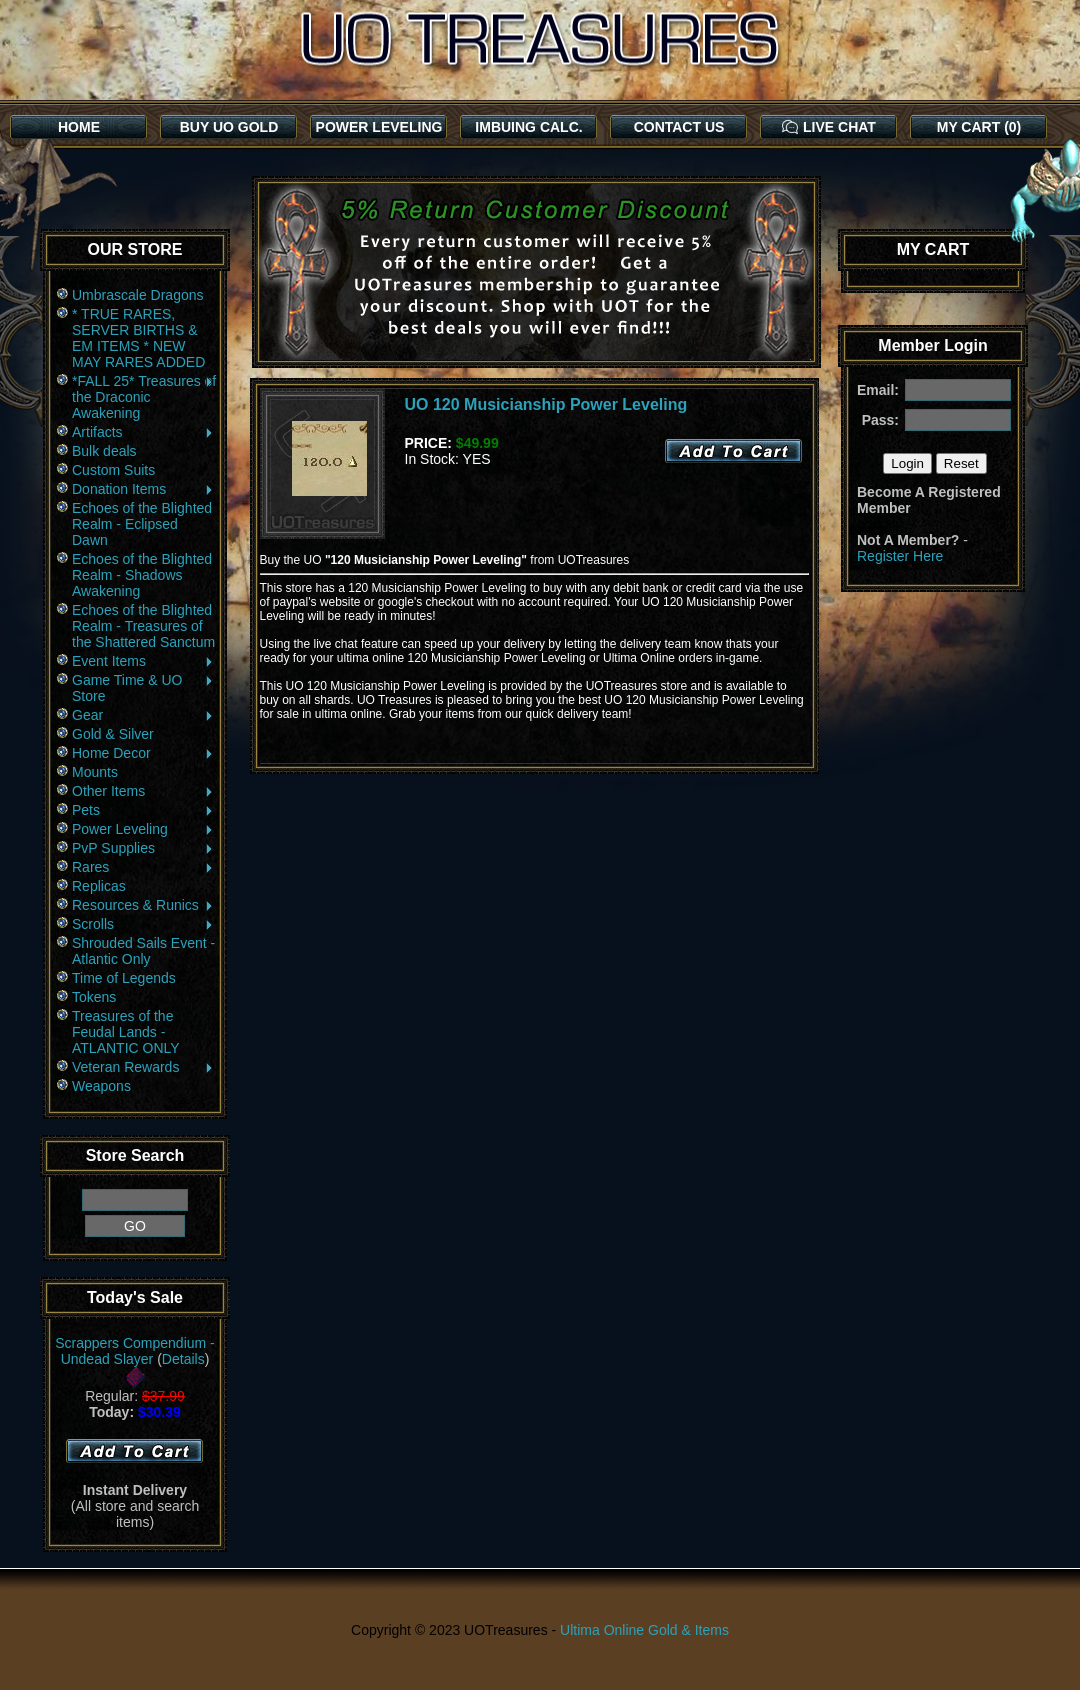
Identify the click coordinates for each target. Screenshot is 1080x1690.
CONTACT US (679, 127)
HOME (79, 127)
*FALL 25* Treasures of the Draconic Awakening (144, 397)
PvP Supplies (143, 848)
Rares (143, 867)
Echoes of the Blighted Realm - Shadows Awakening (142, 575)
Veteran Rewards (143, 1067)
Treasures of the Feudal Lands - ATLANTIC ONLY (126, 1032)
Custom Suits (113, 470)
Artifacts (143, 432)
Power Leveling (143, 829)
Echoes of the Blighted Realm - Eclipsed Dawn (142, 524)
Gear (143, 715)
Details (183, 1359)
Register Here (900, 556)
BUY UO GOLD (229, 127)
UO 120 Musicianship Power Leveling (546, 404)
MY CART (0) (979, 127)
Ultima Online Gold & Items (644, 1630)
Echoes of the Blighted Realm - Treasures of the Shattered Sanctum (143, 626)
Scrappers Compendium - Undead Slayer (135, 1351)
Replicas (99, 886)
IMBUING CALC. (528, 127)
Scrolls (143, 924)
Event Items (143, 661)
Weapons (101, 1086)
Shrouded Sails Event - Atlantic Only (143, 951)
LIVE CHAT (829, 127)
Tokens (94, 997)
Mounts (95, 772)
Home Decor (143, 753)
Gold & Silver (113, 734)
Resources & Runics (143, 905)
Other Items (143, 791)
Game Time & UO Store (143, 688)
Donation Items (143, 489)
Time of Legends (124, 978)
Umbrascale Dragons (138, 295)
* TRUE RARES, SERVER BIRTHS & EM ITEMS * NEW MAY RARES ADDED (138, 338)
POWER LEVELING (379, 127)
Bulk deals (104, 451)
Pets (143, 810)
